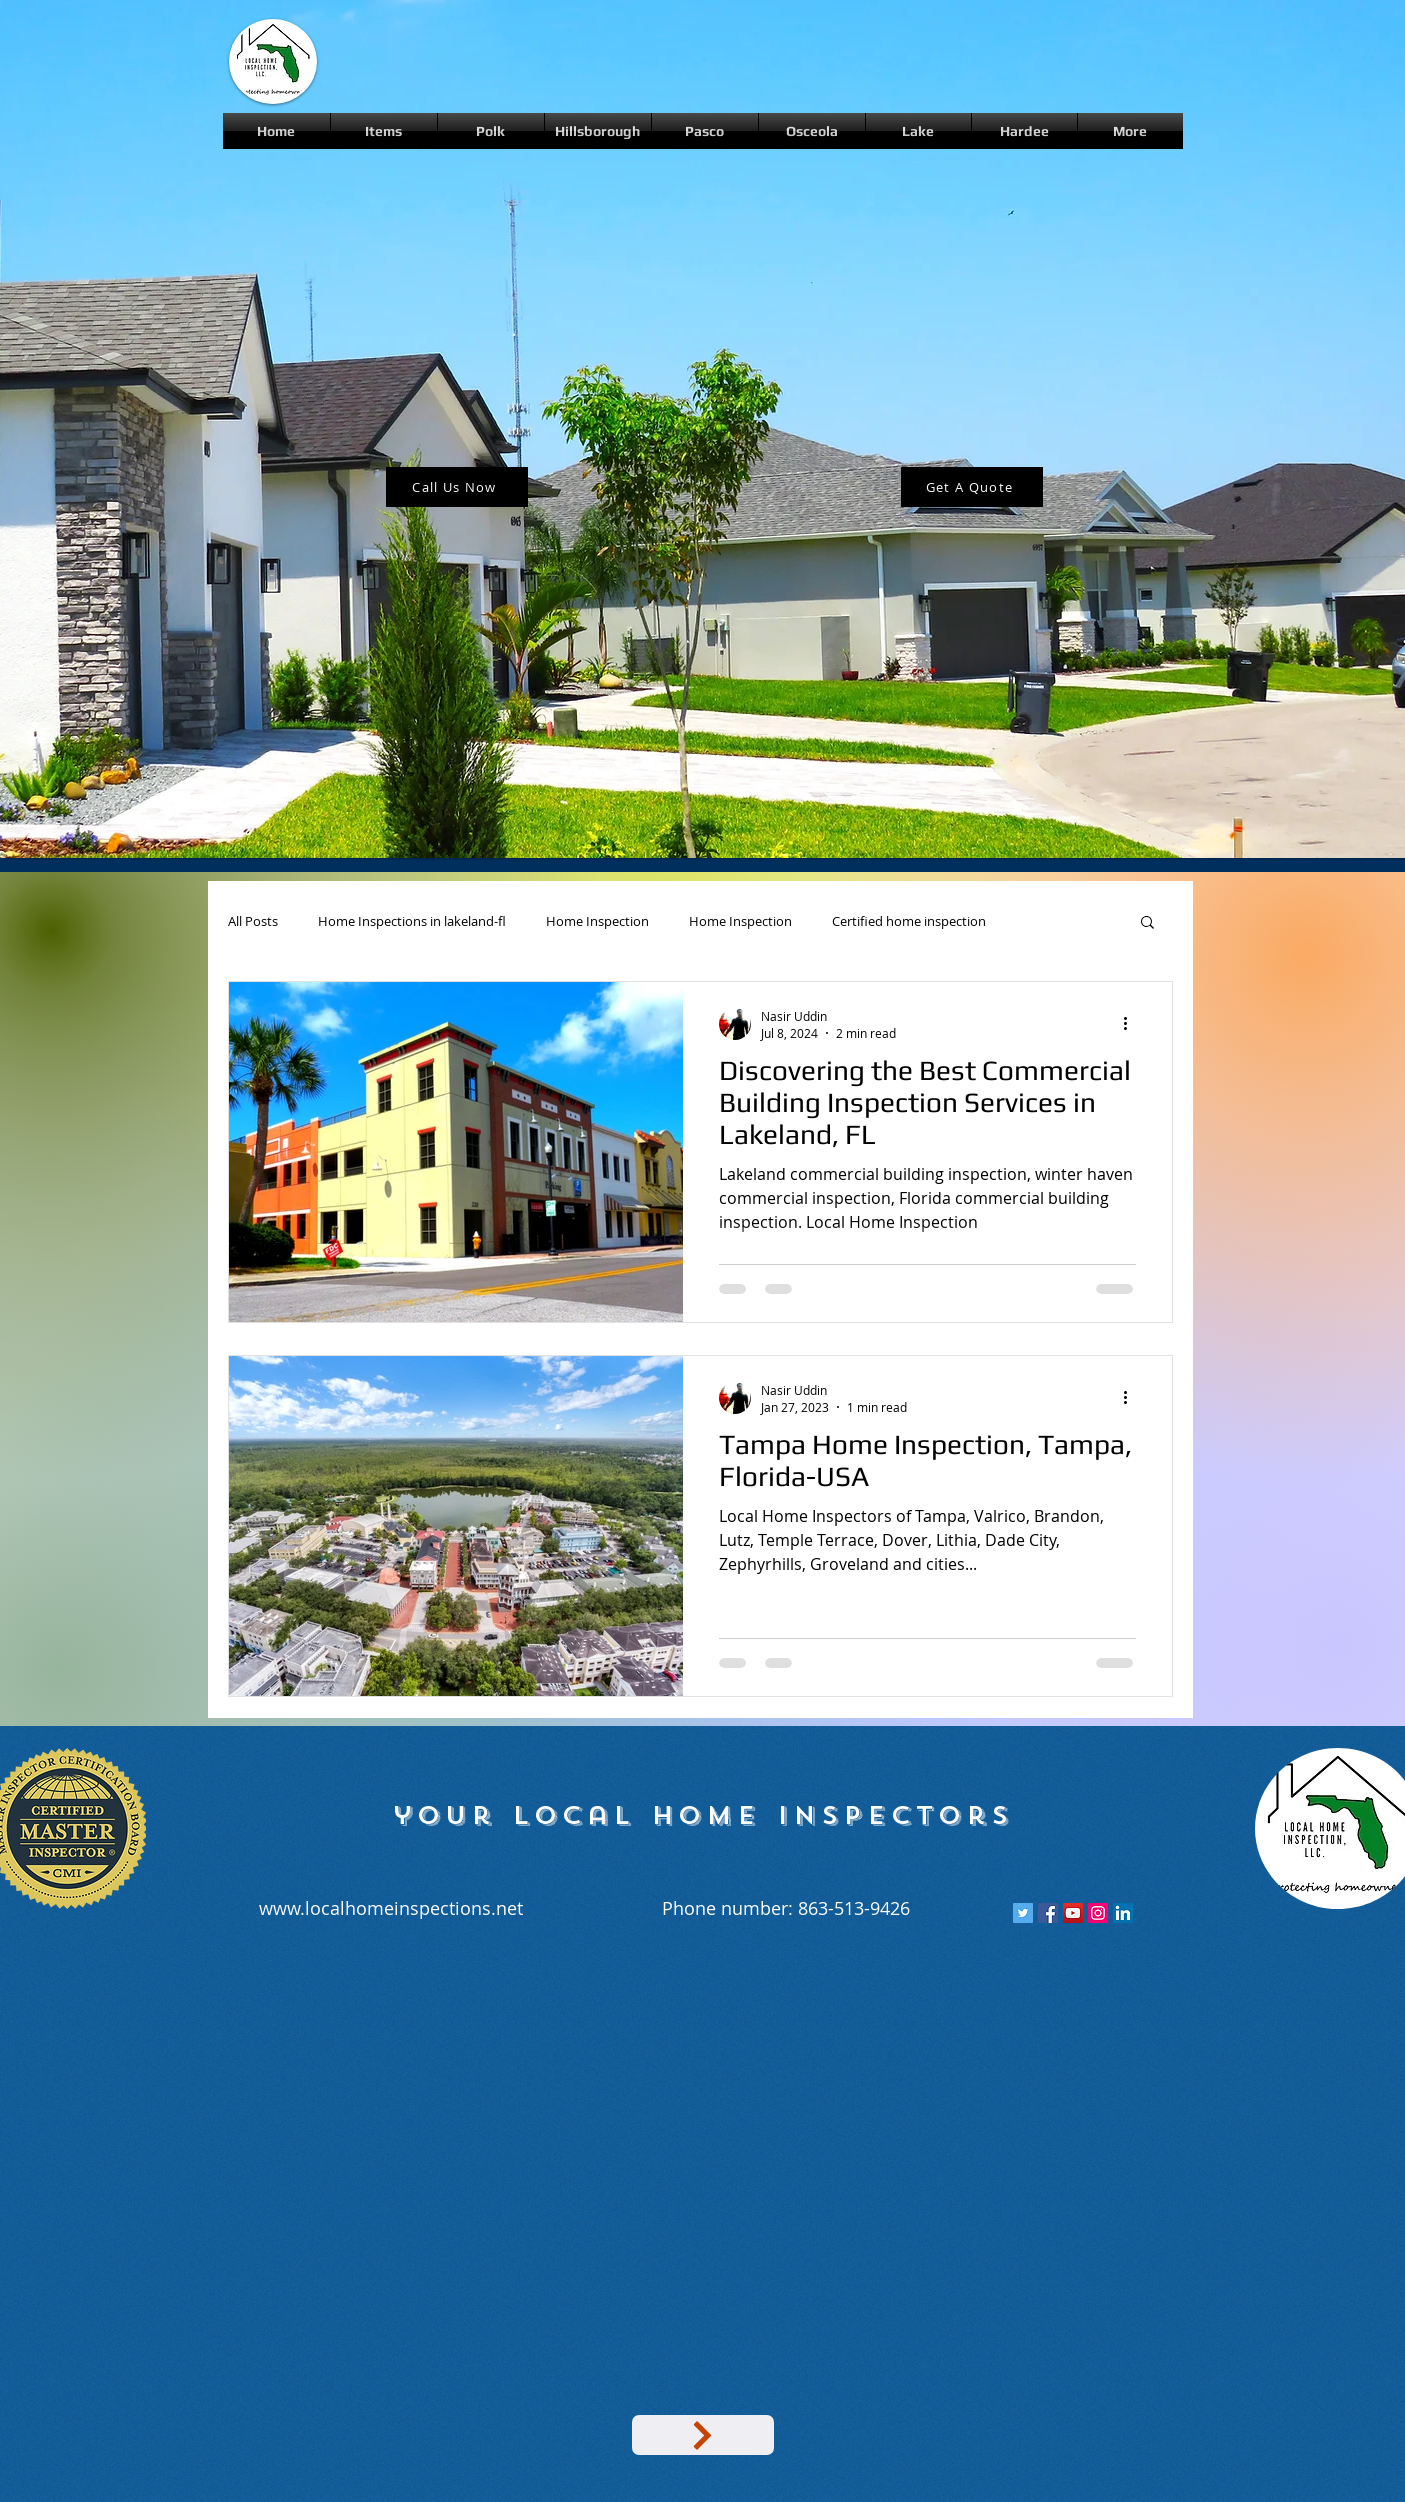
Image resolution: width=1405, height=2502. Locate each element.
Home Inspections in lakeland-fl (412, 921)
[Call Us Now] (457, 487)
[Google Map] (703, 2435)
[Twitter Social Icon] (1023, 1913)
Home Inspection (597, 921)
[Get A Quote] (972, 487)
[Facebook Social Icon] (1048, 1913)
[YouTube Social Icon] (1073, 1913)
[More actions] (1133, 1024)
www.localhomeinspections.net (391, 1908)
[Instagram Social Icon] (1098, 1913)
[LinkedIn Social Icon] (1123, 1913)
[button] (1147, 923)
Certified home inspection (909, 921)
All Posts (253, 921)
